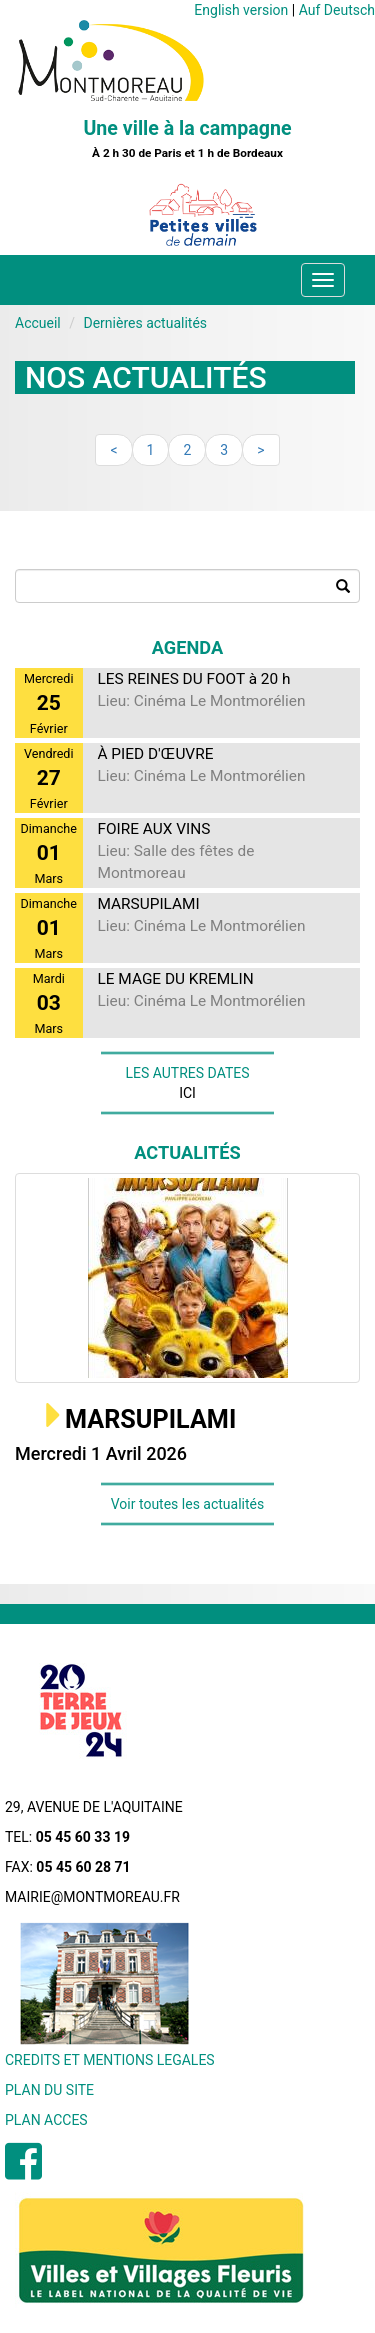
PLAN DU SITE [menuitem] (49, 2090)
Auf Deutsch (337, 10)
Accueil (38, 323)
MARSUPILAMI (150, 1419)
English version (241, 10)
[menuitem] (23, 2172)
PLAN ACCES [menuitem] (46, 2120)
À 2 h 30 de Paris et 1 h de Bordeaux (187, 153)
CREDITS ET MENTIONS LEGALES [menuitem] (110, 2060)
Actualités (187, 1152)
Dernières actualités (145, 323)
